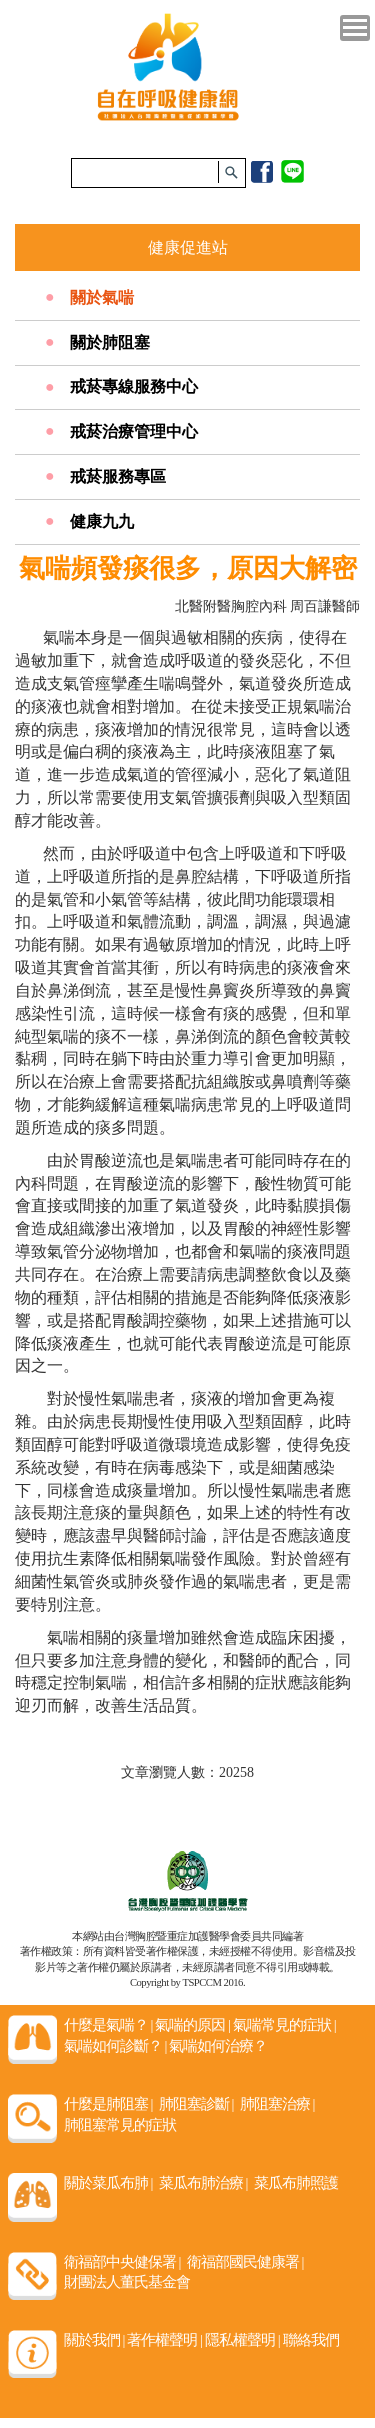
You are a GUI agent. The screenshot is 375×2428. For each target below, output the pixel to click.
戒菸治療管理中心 (134, 431)
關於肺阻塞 (110, 342)
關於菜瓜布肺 (108, 2183)
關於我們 (94, 2340)
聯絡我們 (311, 2340)
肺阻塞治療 (277, 2104)
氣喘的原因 (192, 2025)
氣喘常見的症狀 (284, 2025)
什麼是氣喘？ (108, 2025)
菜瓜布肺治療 (203, 2183)
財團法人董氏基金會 (127, 2282)
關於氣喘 (102, 297)
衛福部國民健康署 (245, 2262)
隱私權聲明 (242, 2340)
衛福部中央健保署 (122, 2262)
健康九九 (102, 521)
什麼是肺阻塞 (108, 2104)
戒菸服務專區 (118, 476)
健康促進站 (188, 247)
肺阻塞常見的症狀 (120, 2125)
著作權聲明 (164, 2340)
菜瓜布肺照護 (296, 2183)
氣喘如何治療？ (218, 2046)
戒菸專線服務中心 (134, 386)
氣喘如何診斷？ (115, 2046)
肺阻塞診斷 (196, 2104)
